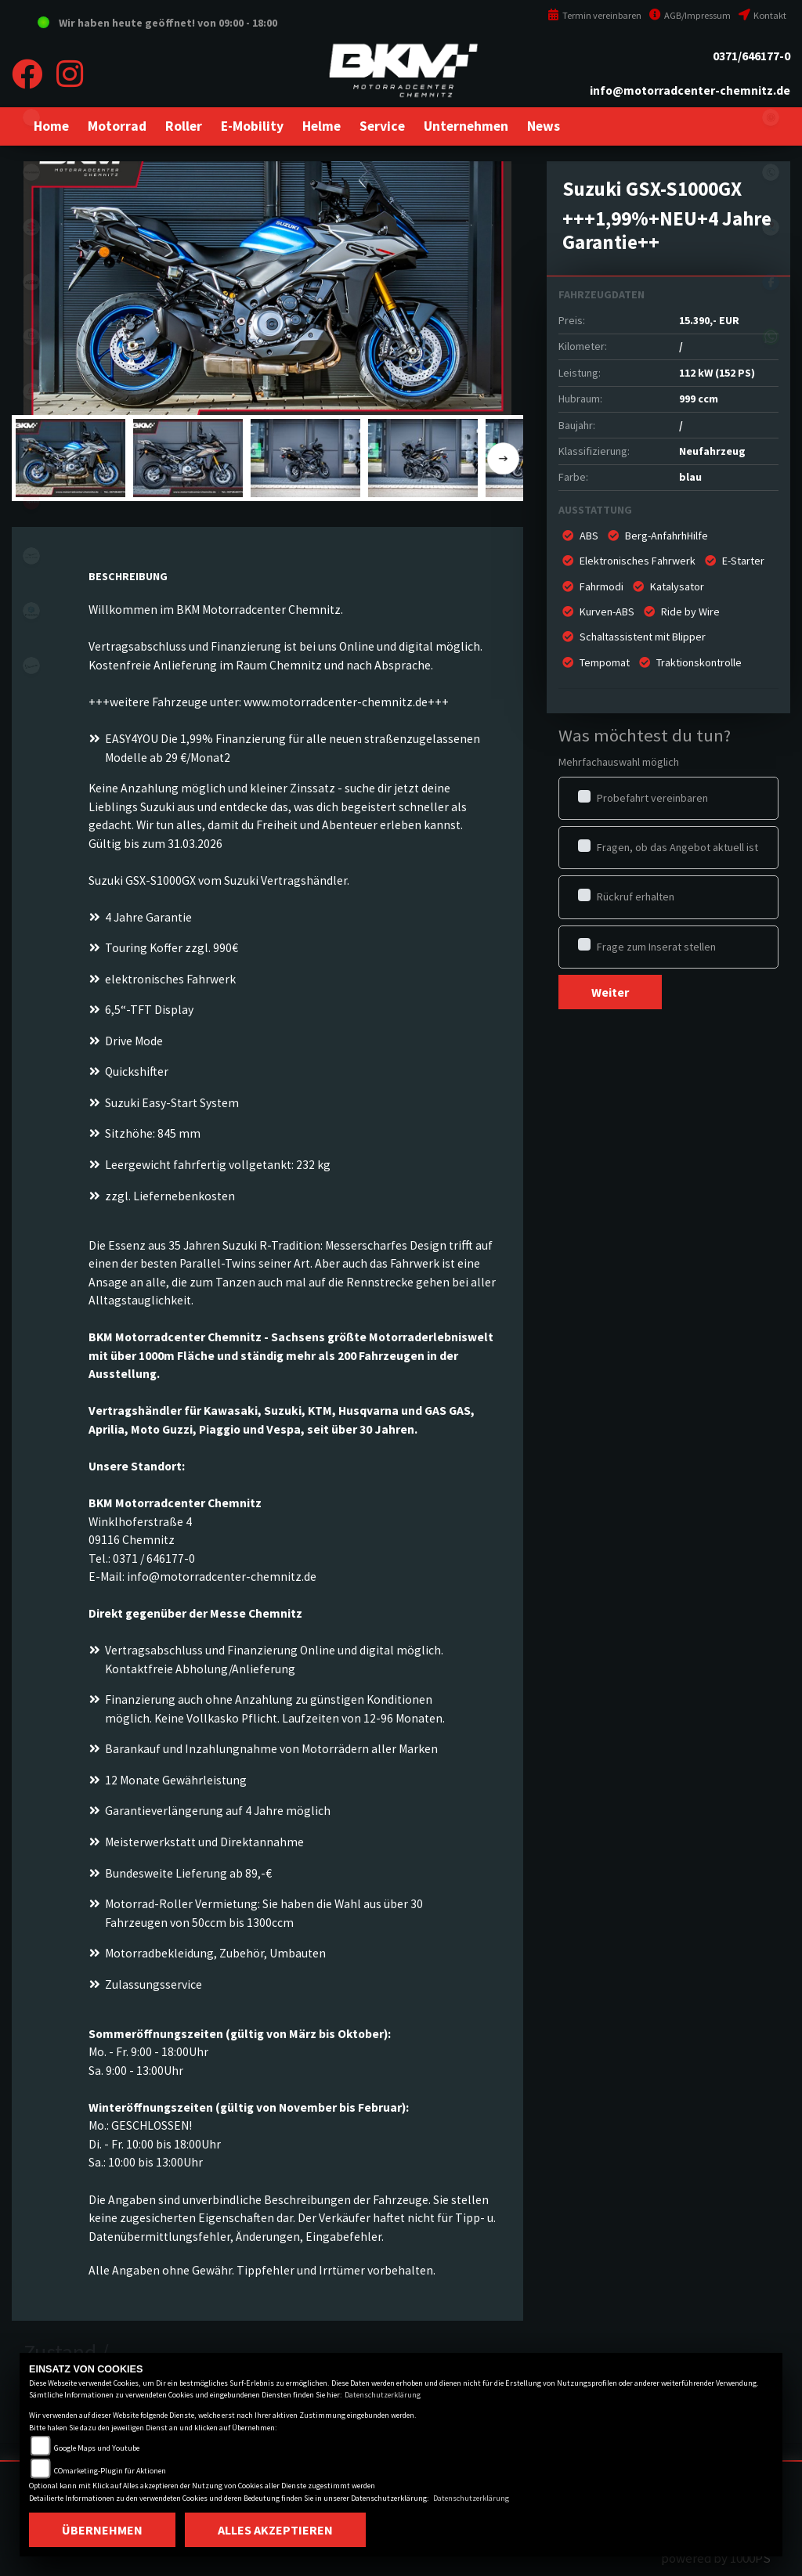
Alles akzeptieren (275, 2530)
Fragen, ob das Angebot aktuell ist (677, 847)
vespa (31, 665)
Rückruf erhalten (635, 896)
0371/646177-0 (751, 56)
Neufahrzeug (712, 451)
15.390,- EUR (709, 320)
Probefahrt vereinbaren (652, 798)
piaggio (31, 610)
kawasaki (31, 172)
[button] (117, 126)
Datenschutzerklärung (383, 2395)
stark (31, 446)
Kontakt (762, 15)
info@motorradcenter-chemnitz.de (690, 90)
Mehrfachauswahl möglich (618, 762)
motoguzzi (31, 555)
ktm (31, 281)
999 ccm (698, 398)
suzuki (31, 227)
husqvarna (31, 336)
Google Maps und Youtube (96, 2448)
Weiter (610, 992)
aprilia (31, 501)
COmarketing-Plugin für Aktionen (110, 2471)
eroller (31, 117)
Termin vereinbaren (594, 15)
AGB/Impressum (690, 15)
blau (690, 477)
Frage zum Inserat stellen (656, 947)
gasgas (31, 391)
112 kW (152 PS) (717, 373)
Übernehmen (102, 2530)
